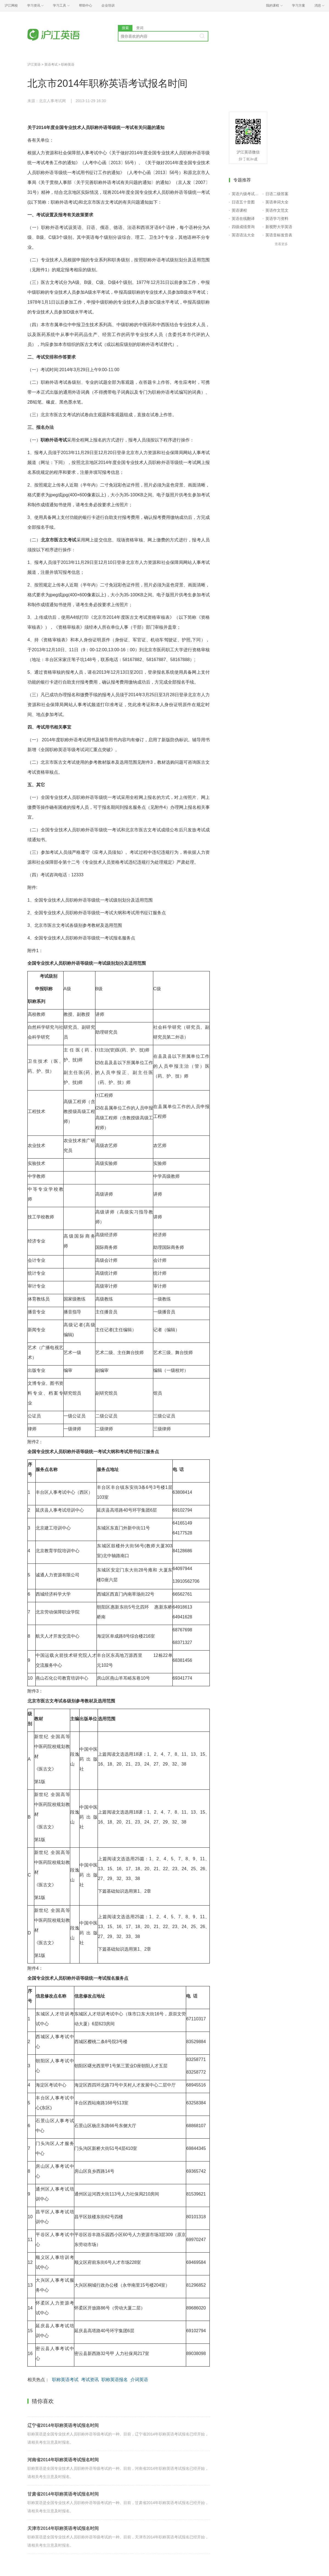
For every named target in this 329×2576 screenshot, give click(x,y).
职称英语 (67, 64)
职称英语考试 (65, 2379)
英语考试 (51, 64)
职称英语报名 (114, 2379)
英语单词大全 (276, 202)
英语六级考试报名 (246, 194)
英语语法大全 (243, 235)
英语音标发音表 (278, 235)
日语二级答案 (276, 194)
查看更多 (281, 244)
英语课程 (239, 210)
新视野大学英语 (278, 227)
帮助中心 (85, 5)
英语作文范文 (276, 210)
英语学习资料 (276, 218)
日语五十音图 (243, 202)
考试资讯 (90, 2379)
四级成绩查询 (243, 227)
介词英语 (139, 2379)
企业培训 (108, 5)
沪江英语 (34, 64)
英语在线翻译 (243, 218)
